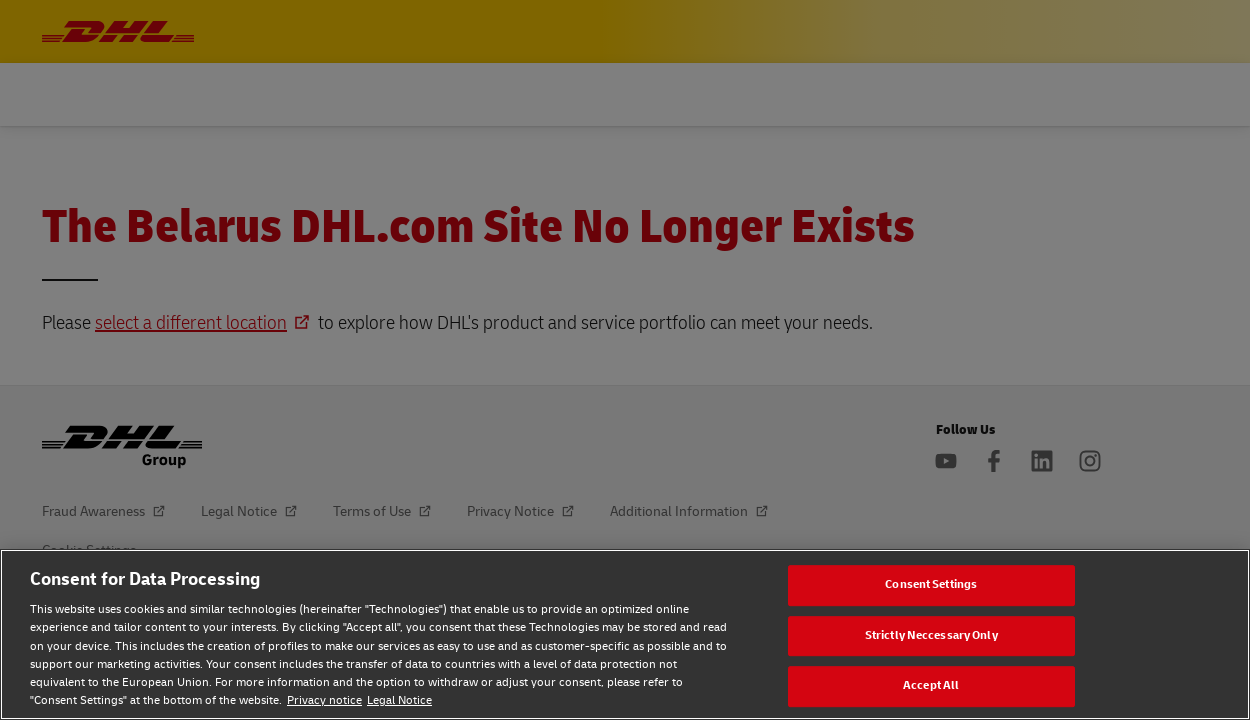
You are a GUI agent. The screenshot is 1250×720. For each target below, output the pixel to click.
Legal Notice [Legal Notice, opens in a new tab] (399, 700)
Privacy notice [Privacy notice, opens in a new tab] (324, 700)
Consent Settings (931, 584)
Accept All (931, 686)
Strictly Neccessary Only (931, 635)
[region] (625, 634)
